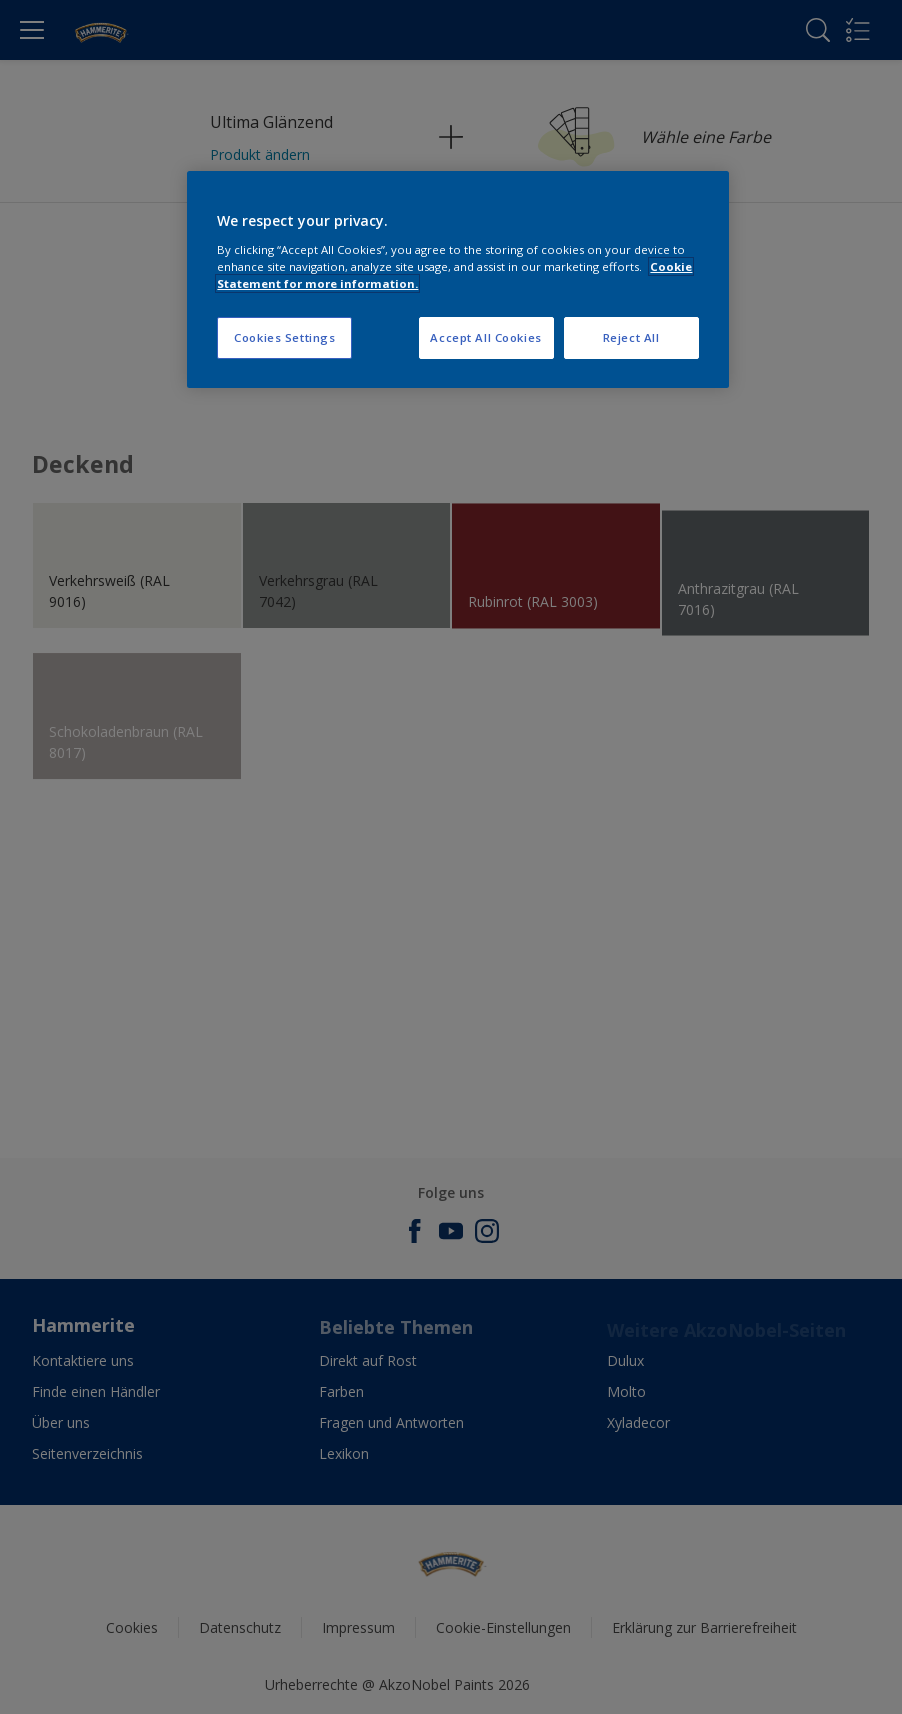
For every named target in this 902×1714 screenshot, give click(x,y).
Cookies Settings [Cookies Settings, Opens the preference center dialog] (284, 337)
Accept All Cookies (485, 337)
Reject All (631, 337)
